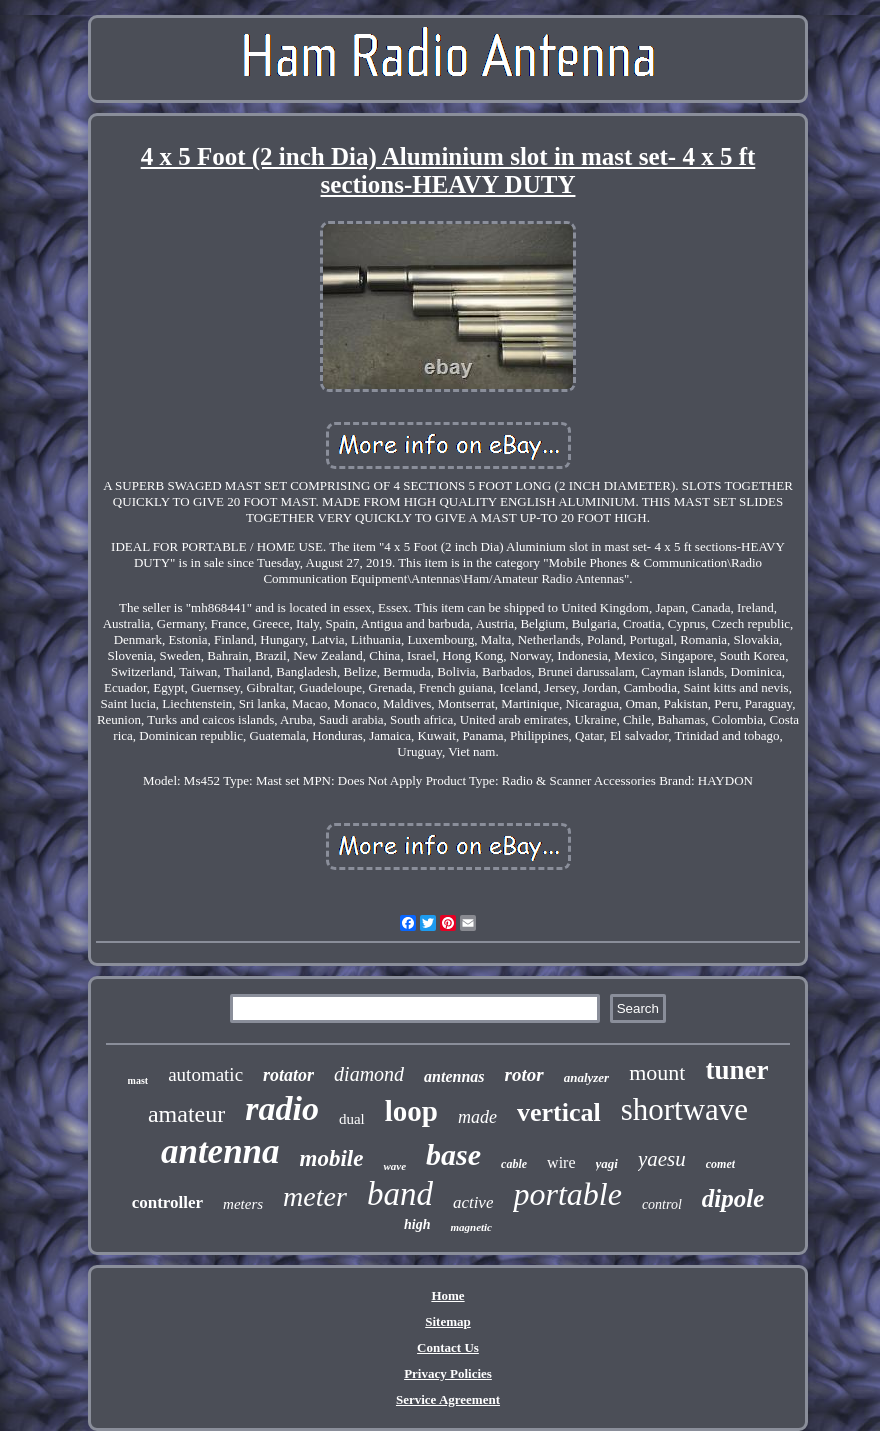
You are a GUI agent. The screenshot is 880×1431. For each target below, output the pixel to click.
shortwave (684, 1109)
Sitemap (448, 1321)
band (400, 1194)
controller (167, 1202)
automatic (205, 1074)
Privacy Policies (448, 1373)
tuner (736, 1070)
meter (315, 1196)
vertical (559, 1112)
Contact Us (448, 1347)
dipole (733, 1198)
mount (657, 1072)
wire (561, 1162)
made (477, 1117)
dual (352, 1119)
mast (138, 1080)
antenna (220, 1151)
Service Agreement (448, 1399)
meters (243, 1204)
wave (394, 1166)
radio (282, 1108)
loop (411, 1111)
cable (514, 1164)
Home (447, 1295)
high (417, 1224)
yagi (607, 1163)
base (453, 1154)
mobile (332, 1158)
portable (567, 1194)
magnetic (471, 1227)
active (473, 1202)
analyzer (587, 1077)
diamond (369, 1074)
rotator (288, 1075)
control (662, 1204)
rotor (524, 1074)
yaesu (662, 1159)
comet (720, 1164)
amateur (186, 1114)
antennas (454, 1076)
